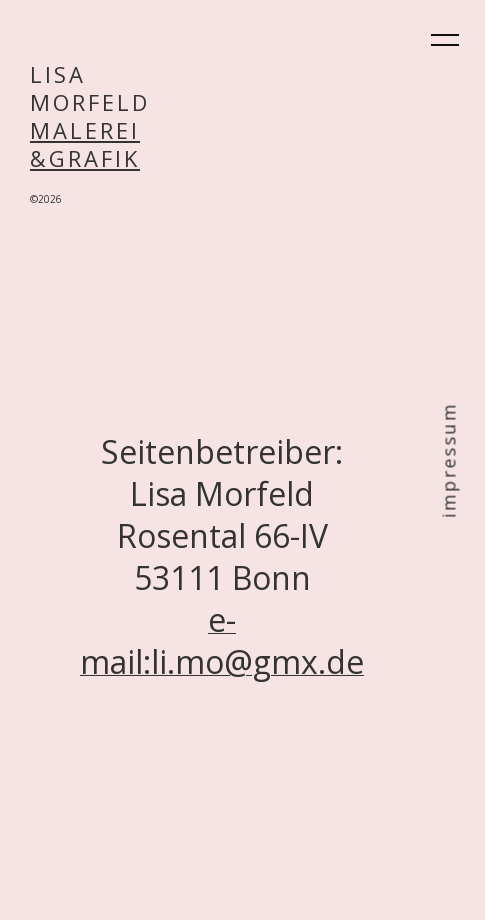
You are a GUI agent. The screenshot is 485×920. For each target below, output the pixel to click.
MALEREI (85, 130)
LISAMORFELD (90, 88)
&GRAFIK (85, 158)
